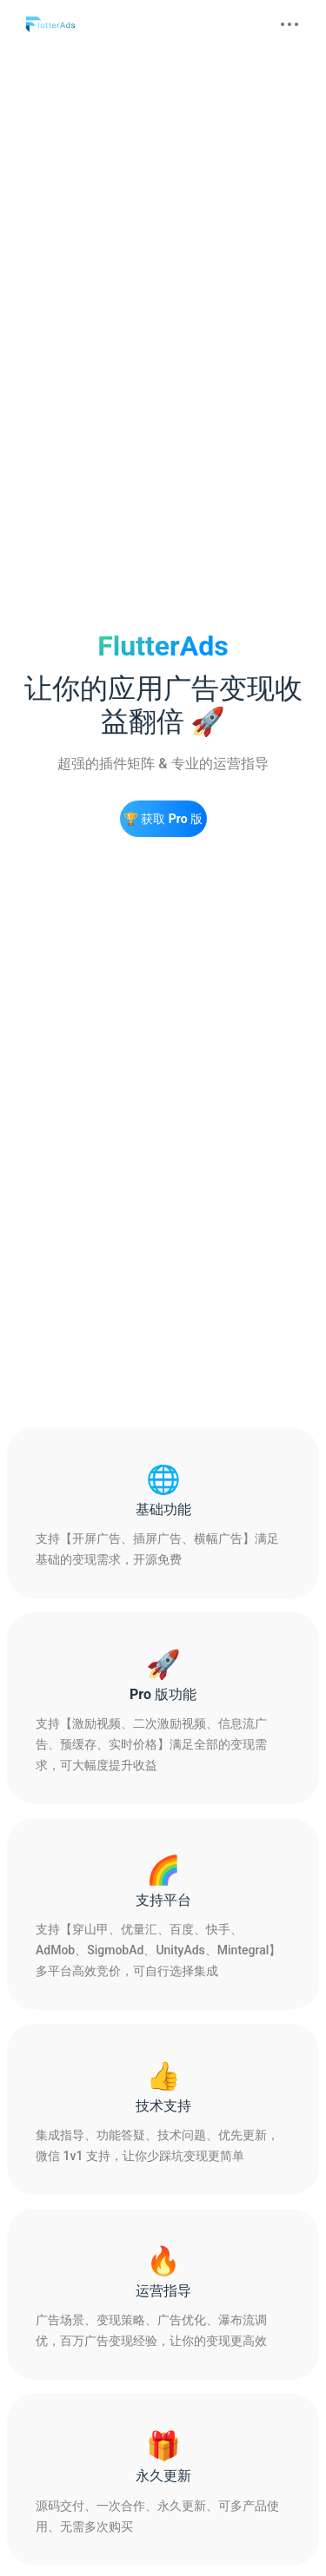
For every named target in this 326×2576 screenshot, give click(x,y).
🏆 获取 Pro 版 (163, 819)
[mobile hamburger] (289, 24)
